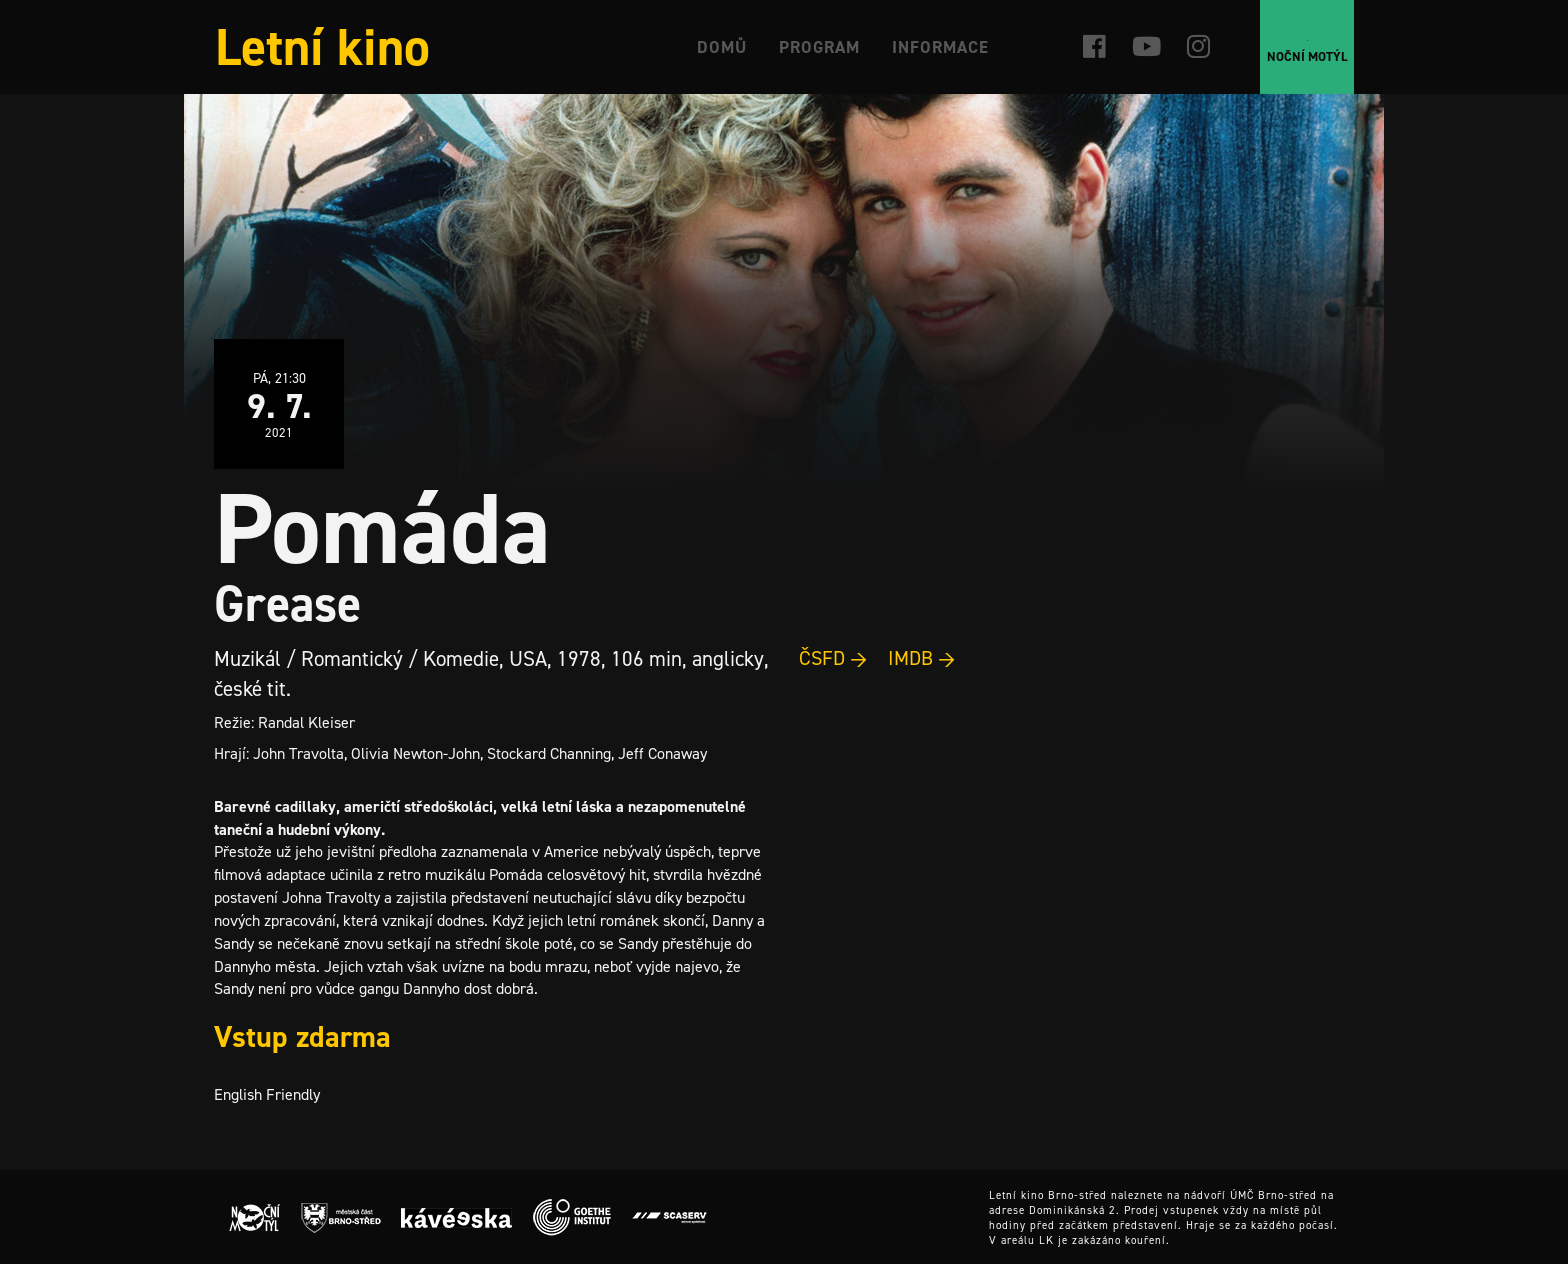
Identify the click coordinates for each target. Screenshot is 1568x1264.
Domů (722, 47)
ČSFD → (833, 658)
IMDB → (922, 658)
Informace (940, 47)
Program (819, 47)
